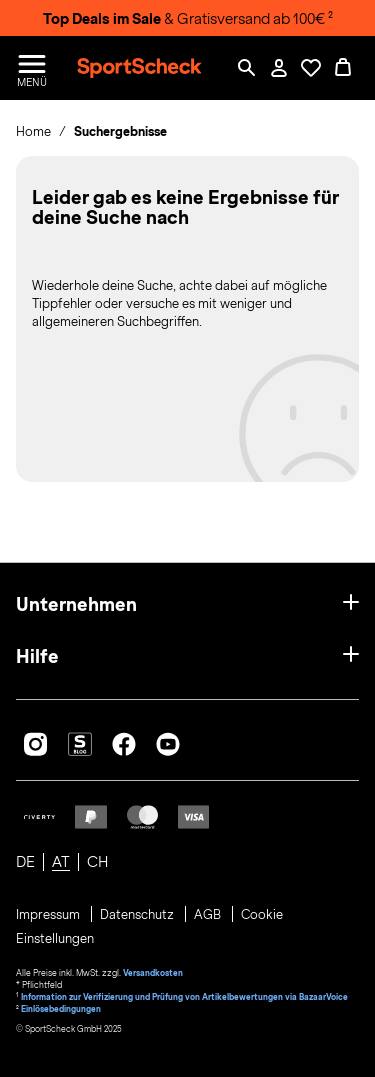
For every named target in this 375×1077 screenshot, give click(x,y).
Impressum (49, 915)
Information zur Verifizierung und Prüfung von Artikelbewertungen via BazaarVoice (184, 997)
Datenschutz (138, 915)
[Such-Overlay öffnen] (247, 68)
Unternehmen (76, 604)
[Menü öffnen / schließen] (32, 68)
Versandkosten (153, 973)
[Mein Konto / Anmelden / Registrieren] (279, 68)
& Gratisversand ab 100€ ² (188, 19)
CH (97, 862)
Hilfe (37, 656)
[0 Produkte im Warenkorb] (343, 68)
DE (25, 862)
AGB (209, 915)
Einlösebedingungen (61, 1009)
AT (61, 862)
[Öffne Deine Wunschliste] (311, 68)
